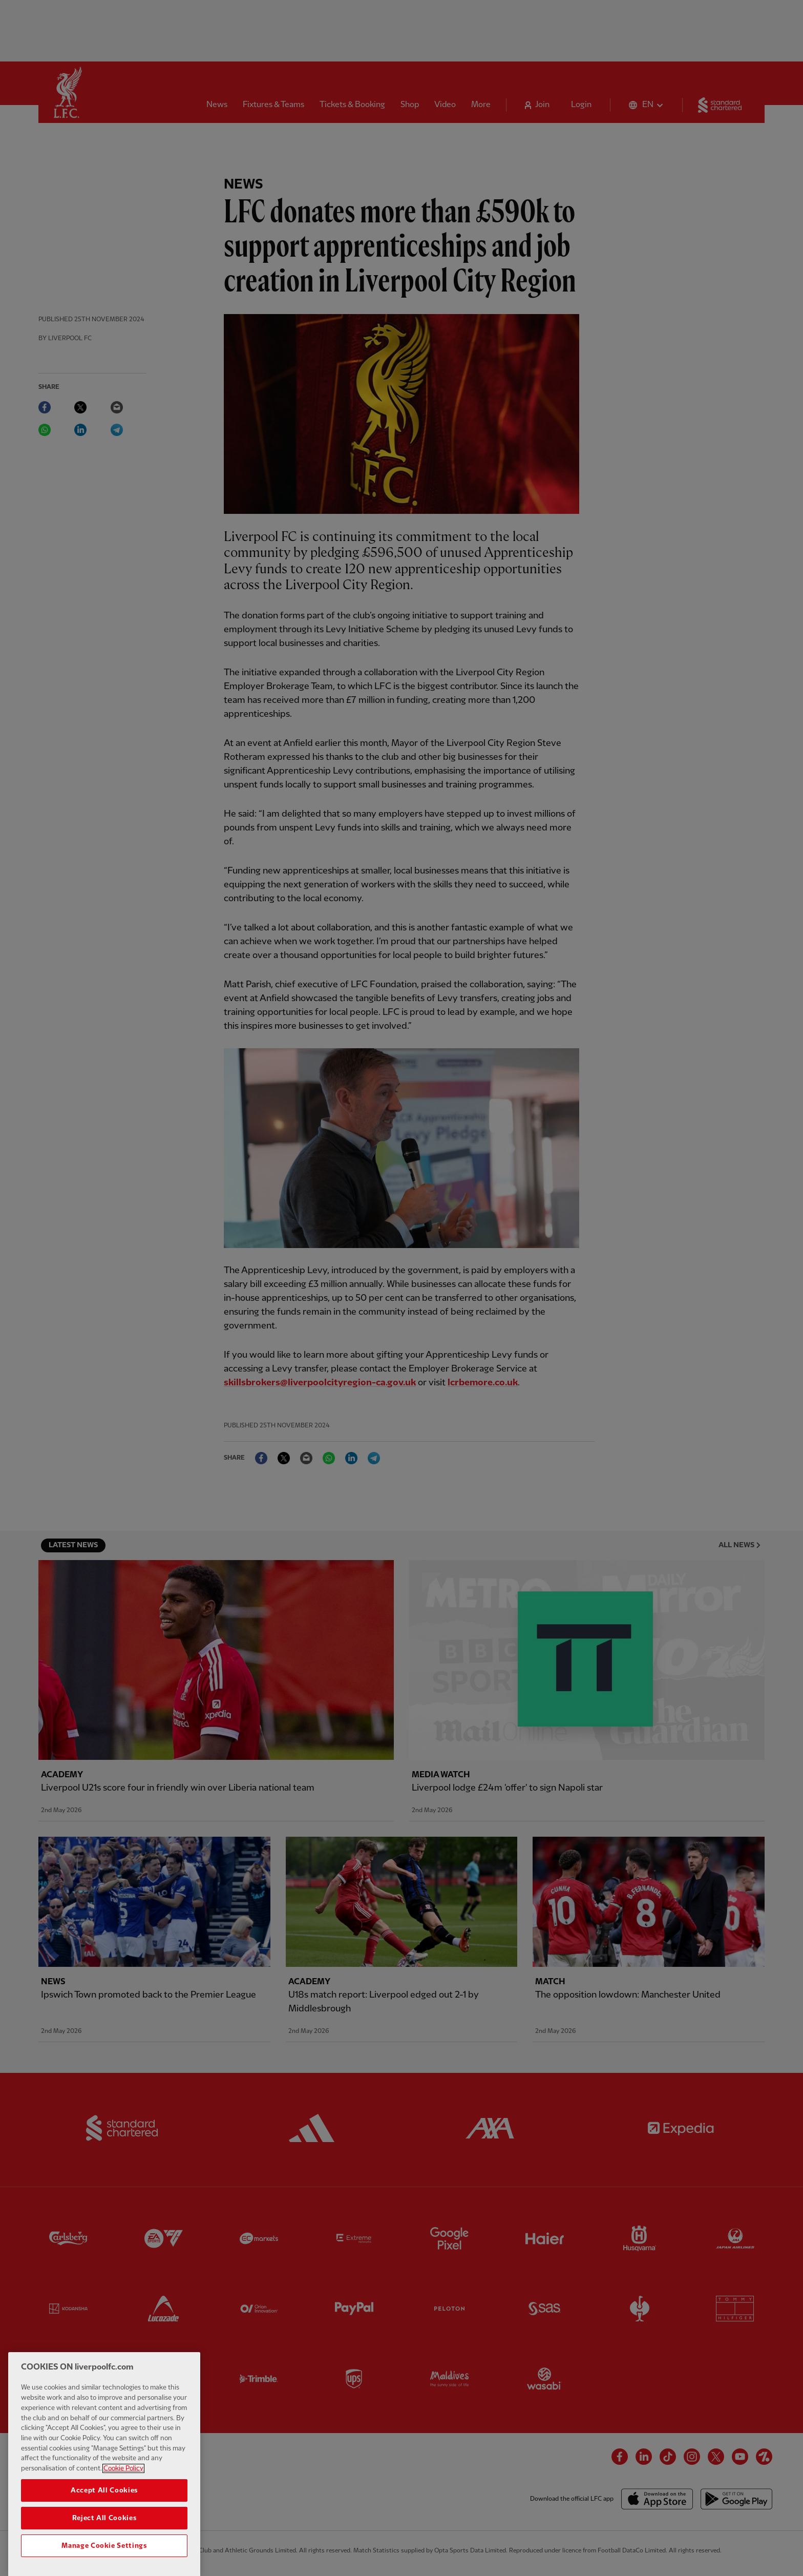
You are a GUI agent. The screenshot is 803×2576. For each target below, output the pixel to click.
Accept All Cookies (104, 2515)
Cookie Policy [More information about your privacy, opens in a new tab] (123, 2493)
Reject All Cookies (104, 2543)
